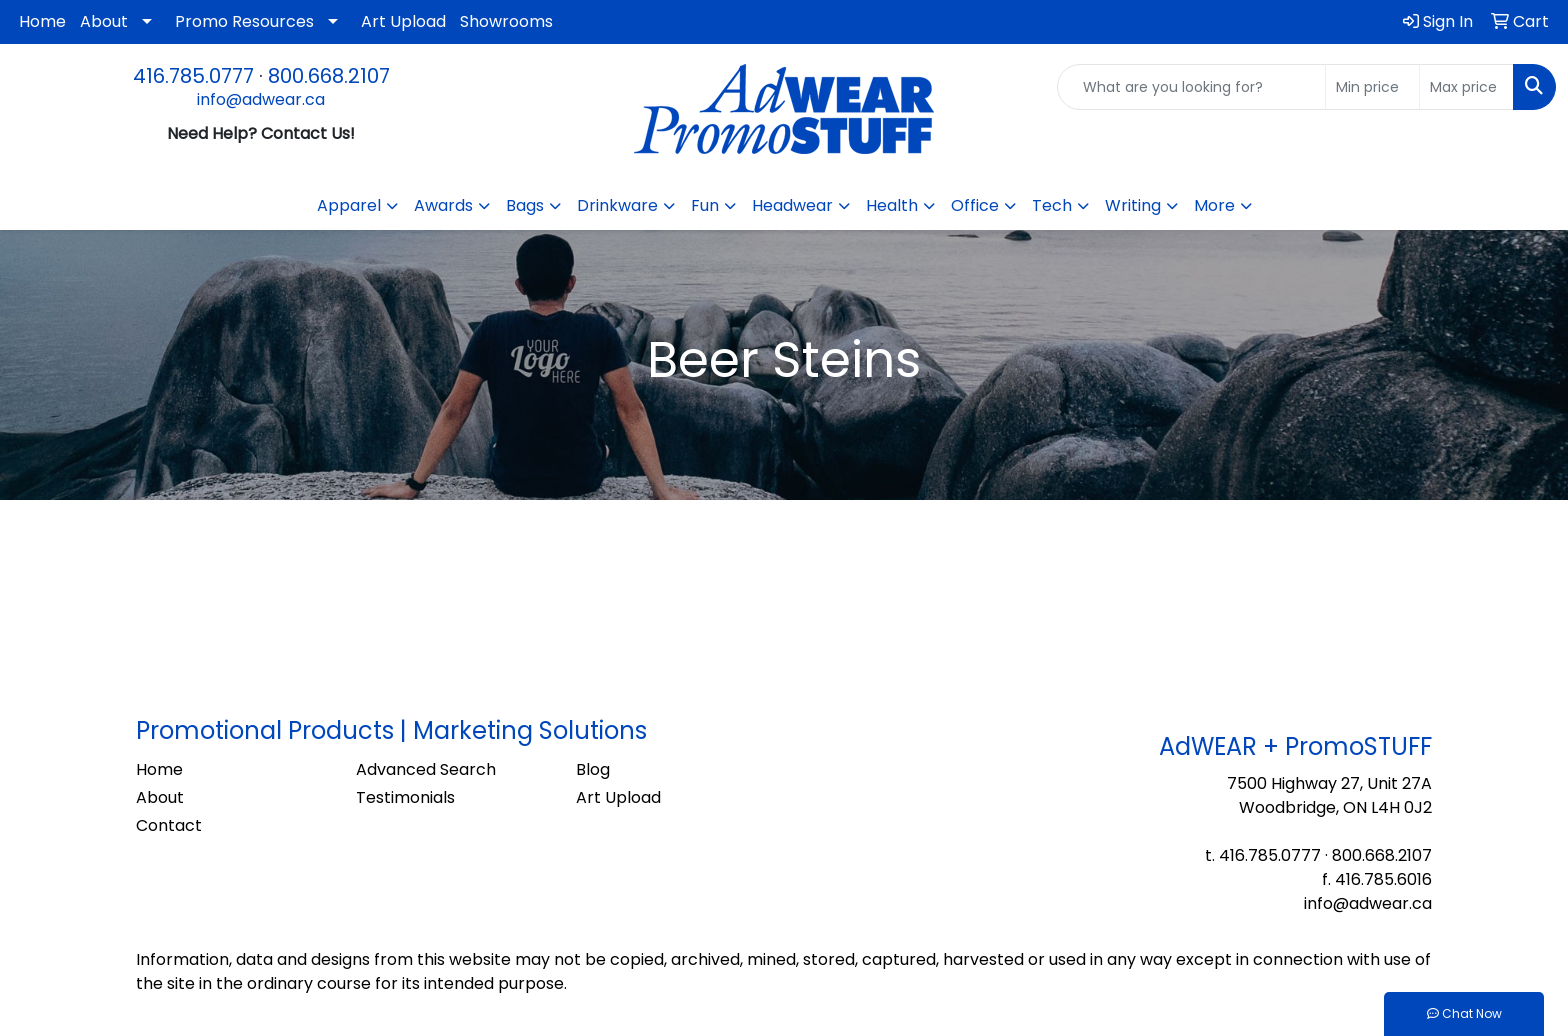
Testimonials (405, 797)
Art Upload (403, 21)
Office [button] (975, 205)
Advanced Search (426, 769)
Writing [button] (1133, 205)
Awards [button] (443, 205)
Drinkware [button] (617, 205)
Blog (593, 769)
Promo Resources (244, 21)
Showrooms (506, 21)
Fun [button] (705, 205)
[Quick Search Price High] (1466, 87)
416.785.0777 (193, 76)
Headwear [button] (792, 205)
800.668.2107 (329, 76)
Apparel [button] (349, 205)
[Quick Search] (1191, 87)
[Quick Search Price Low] (1372, 87)
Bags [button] (525, 205)
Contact (169, 825)
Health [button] (892, 205)
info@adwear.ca (261, 99)
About (104, 21)
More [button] (1214, 205)
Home (42, 21)
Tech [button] (1052, 205)
